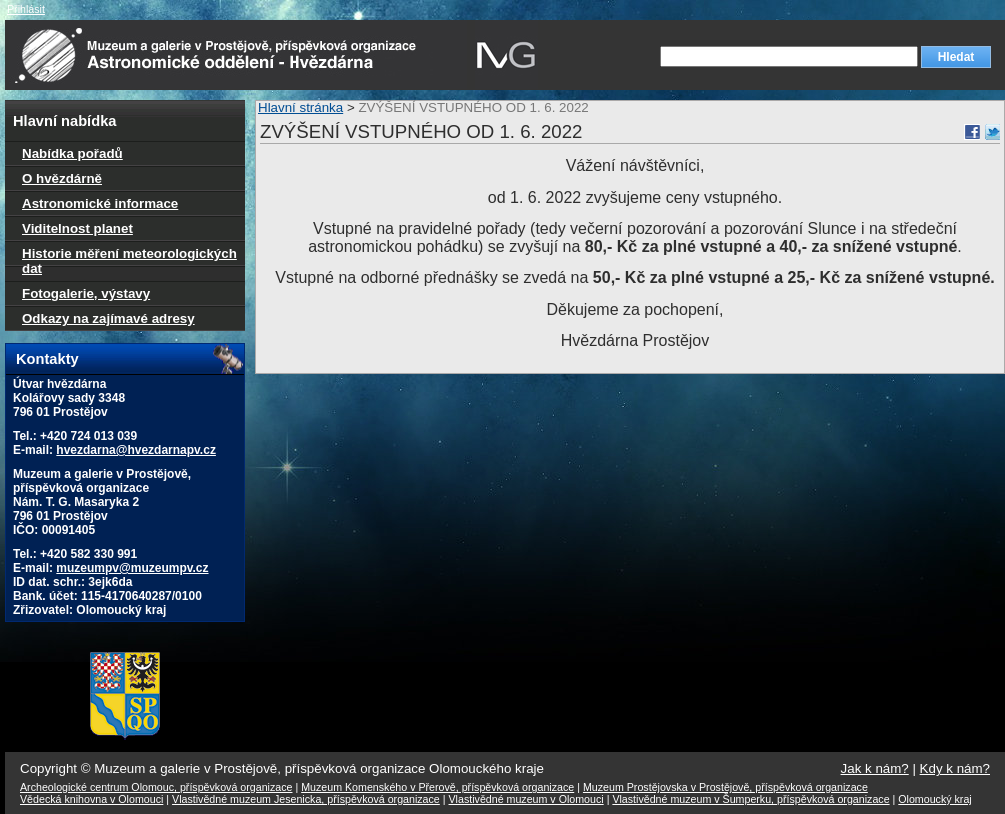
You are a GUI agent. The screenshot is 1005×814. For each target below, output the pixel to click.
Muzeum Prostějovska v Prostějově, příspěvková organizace (725, 787)
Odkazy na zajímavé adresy (108, 318)
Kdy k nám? (955, 768)
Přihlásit (26, 9)
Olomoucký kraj (934, 799)
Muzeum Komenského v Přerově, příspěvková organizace (437, 787)
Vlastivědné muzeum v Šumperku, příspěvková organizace (750, 799)
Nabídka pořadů (72, 153)
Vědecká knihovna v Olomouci (91, 799)
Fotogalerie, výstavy (86, 293)
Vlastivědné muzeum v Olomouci (526, 799)
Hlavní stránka (300, 107)
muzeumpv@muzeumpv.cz (132, 568)
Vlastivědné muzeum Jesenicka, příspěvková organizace (306, 799)
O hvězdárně (62, 178)
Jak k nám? (875, 768)
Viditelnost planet (77, 228)
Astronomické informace (100, 203)
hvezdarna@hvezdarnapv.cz (136, 450)
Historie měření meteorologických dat (129, 261)
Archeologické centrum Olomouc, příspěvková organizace (156, 787)
